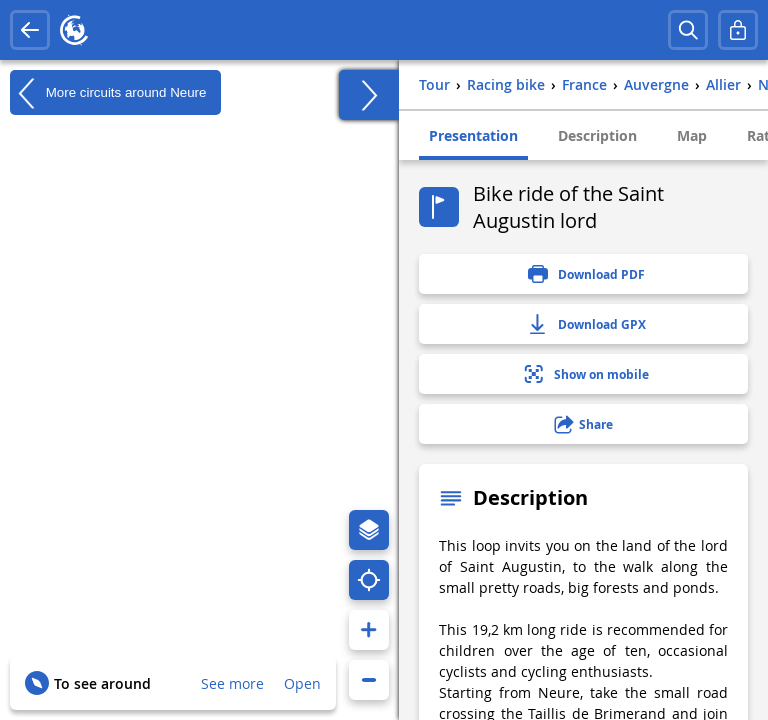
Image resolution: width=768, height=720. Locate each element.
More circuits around (108, 93)
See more (232, 683)
